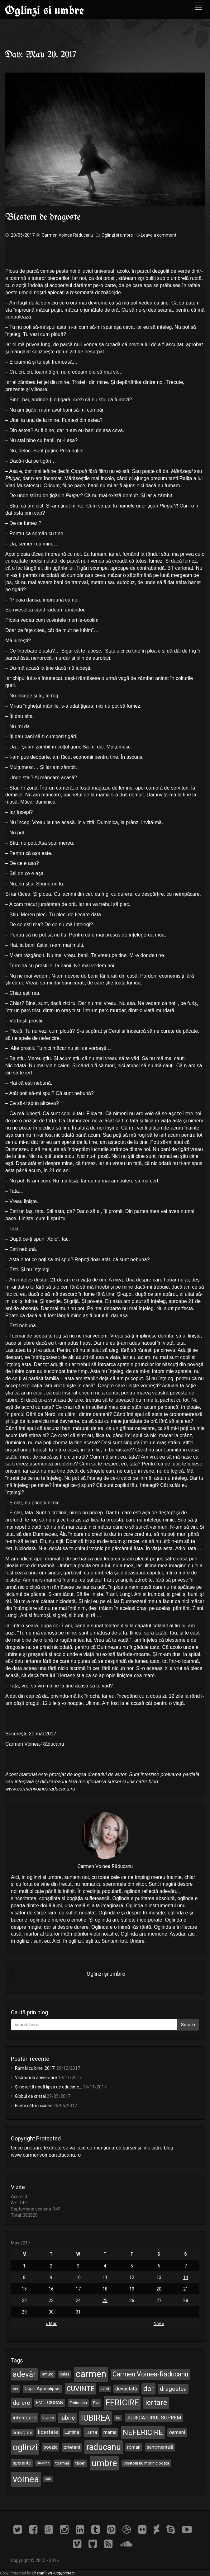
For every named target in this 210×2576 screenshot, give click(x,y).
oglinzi (25, 2447)
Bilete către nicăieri (33, 2105)
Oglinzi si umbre (44, 10)
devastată (126, 2389)
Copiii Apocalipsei (42, 2388)
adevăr (24, 2374)
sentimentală (160, 2447)
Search (188, 2024)
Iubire (67, 2417)
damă (105, 2389)
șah (48, 2479)
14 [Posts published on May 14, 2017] (185, 2277)
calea (64, 2374)
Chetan (38, 2573)
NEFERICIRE (143, 2432)
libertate (48, 2432)
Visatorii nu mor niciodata (146, 2463)
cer (15, 2388)
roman (134, 2447)
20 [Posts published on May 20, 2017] (158, 2288)
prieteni (72, 2447)
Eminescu (78, 2402)
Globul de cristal (30, 2096)
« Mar (51, 2323)
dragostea (173, 2388)
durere (21, 2402)
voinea (26, 2479)
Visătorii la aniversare (36, 2077)
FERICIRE (122, 2402)
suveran (43, 2463)
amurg (48, 2374)
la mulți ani (22, 2432)
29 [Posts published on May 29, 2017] (24, 2311)
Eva (96, 2402)
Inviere (48, 2417)
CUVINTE (80, 2389)
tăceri (80, 2463)
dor (148, 2389)
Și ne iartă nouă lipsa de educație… (48, 2086)
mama (110, 2432)
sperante (22, 2463)
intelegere (24, 2417)
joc (118, 2418)
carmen (91, 2374)
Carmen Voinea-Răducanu (150, 2374)
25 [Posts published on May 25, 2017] (105, 2300)
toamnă (62, 2463)
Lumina (71, 2432)
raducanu (103, 2447)
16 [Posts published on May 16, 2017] (51, 2288)
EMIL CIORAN (49, 2402)
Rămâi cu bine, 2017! (35, 2068)
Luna (91, 2432)
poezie (50, 2447)
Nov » (159, 2323)
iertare (156, 2402)
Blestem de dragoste (42, 217)
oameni (177, 2432)
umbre (104, 2463)
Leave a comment (158, 235)
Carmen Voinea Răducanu (67, 235)
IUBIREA (95, 2418)
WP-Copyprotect (61, 2573)
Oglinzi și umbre (106, 1974)
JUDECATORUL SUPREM (153, 2418)
